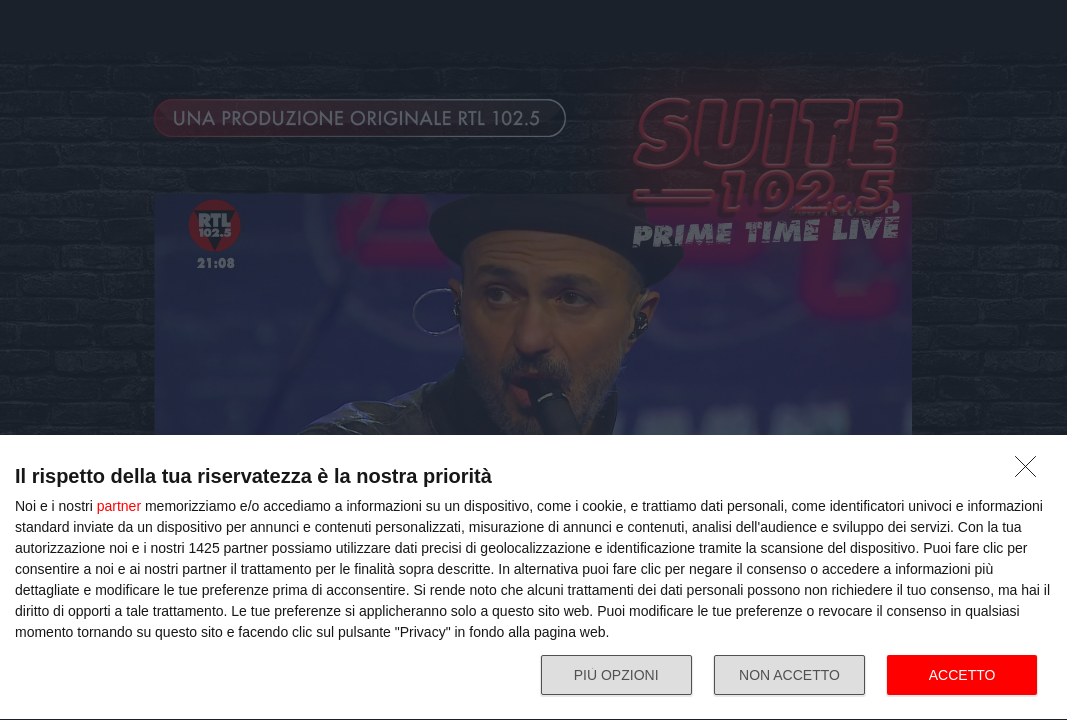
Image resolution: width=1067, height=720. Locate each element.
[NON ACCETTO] (1031, 472)
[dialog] (533, 578)
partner (119, 506)
